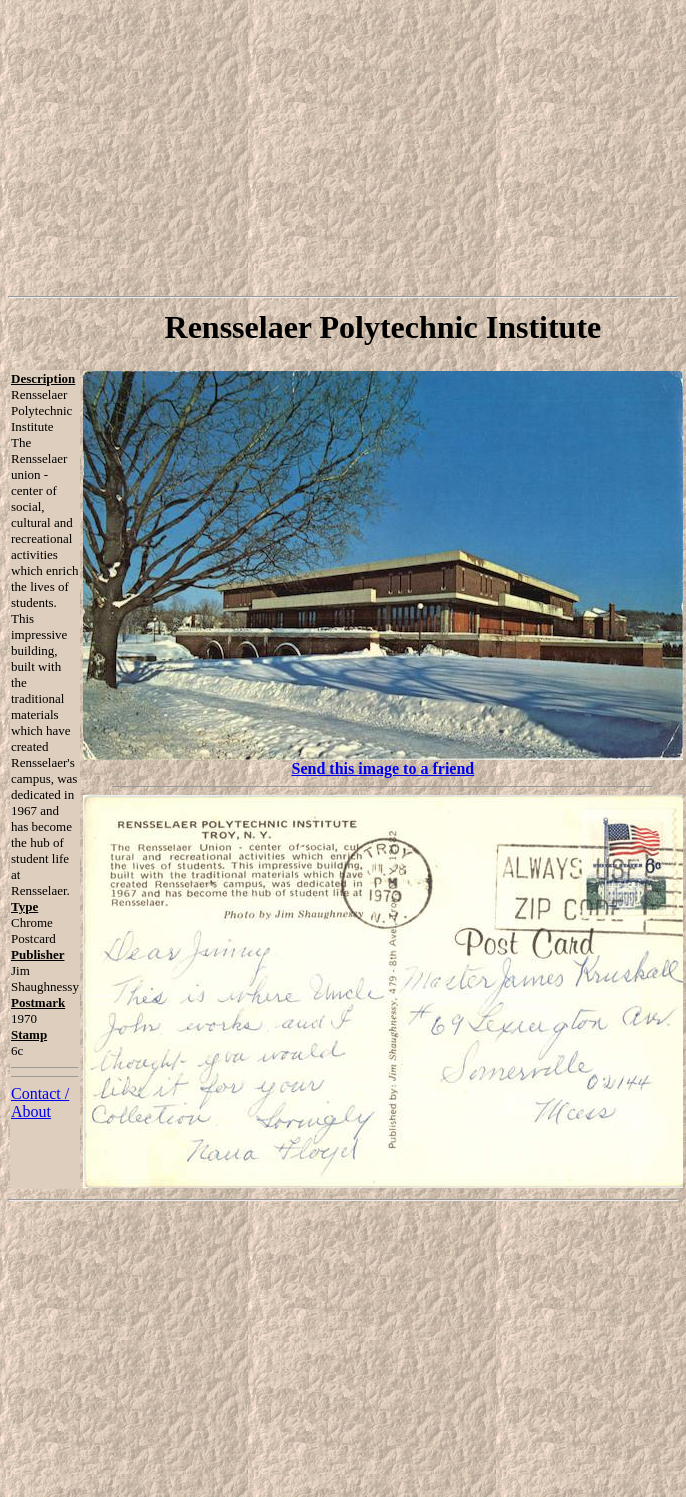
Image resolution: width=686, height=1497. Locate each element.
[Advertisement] (343, 148)
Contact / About (40, 1102)
